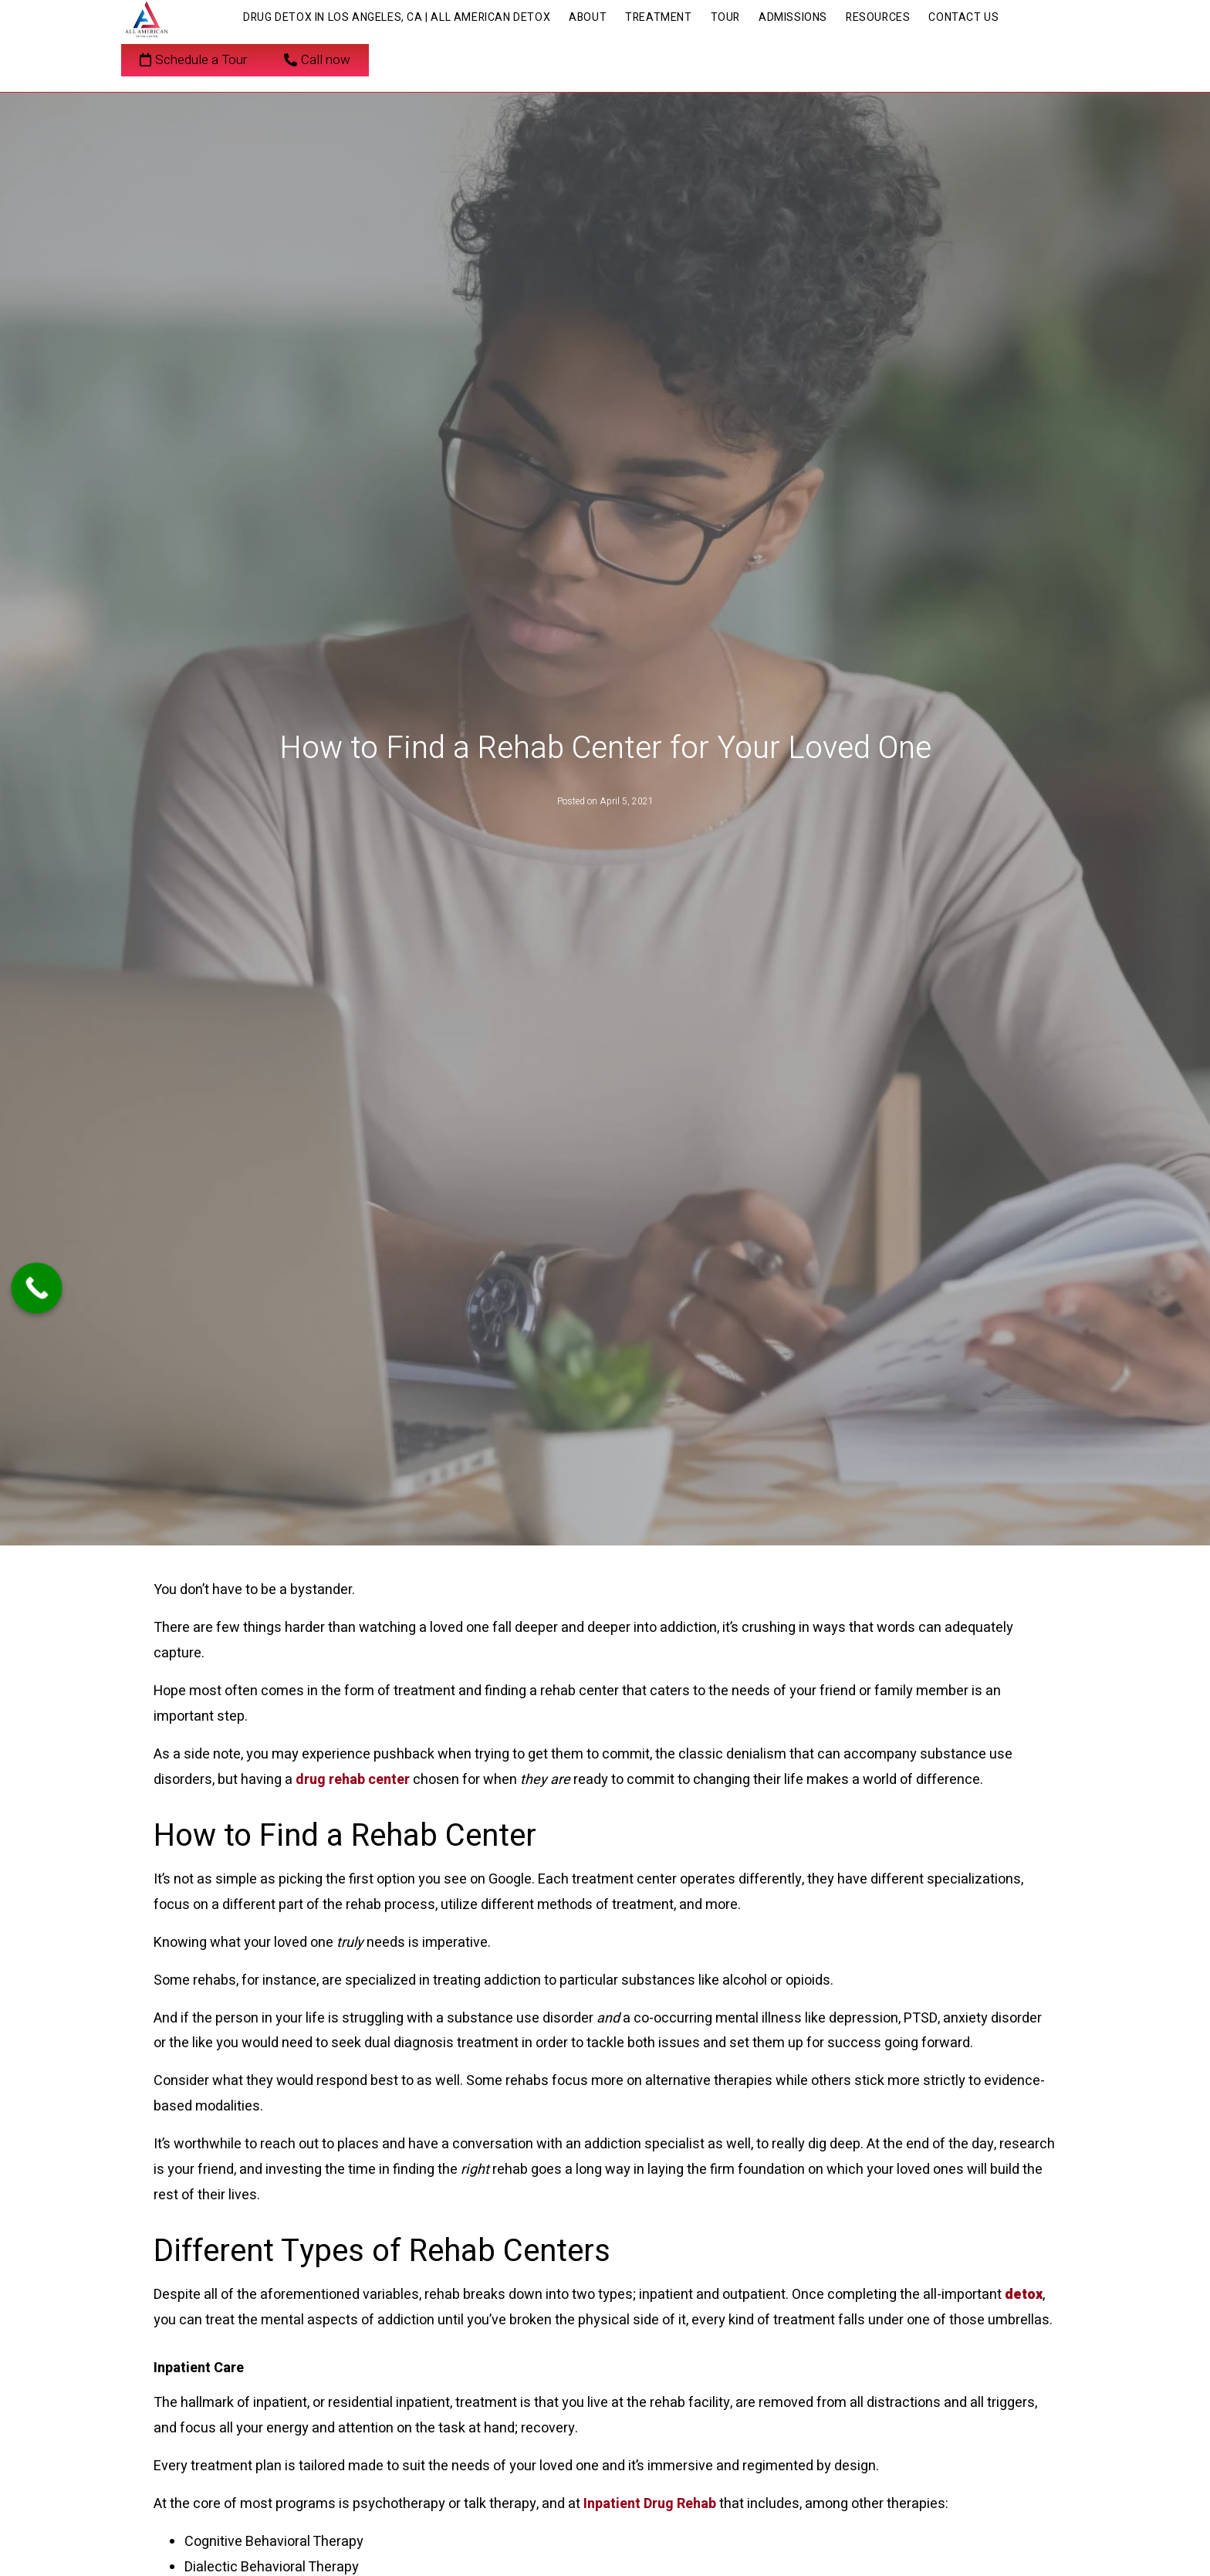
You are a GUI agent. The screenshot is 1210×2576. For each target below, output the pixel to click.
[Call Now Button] (37, 1287)
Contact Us (963, 17)
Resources (878, 17)
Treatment (658, 17)
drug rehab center (353, 1779)
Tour (725, 17)
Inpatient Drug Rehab (651, 2503)
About (588, 17)
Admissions (793, 17)
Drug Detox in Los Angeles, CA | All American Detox (396, 17)
